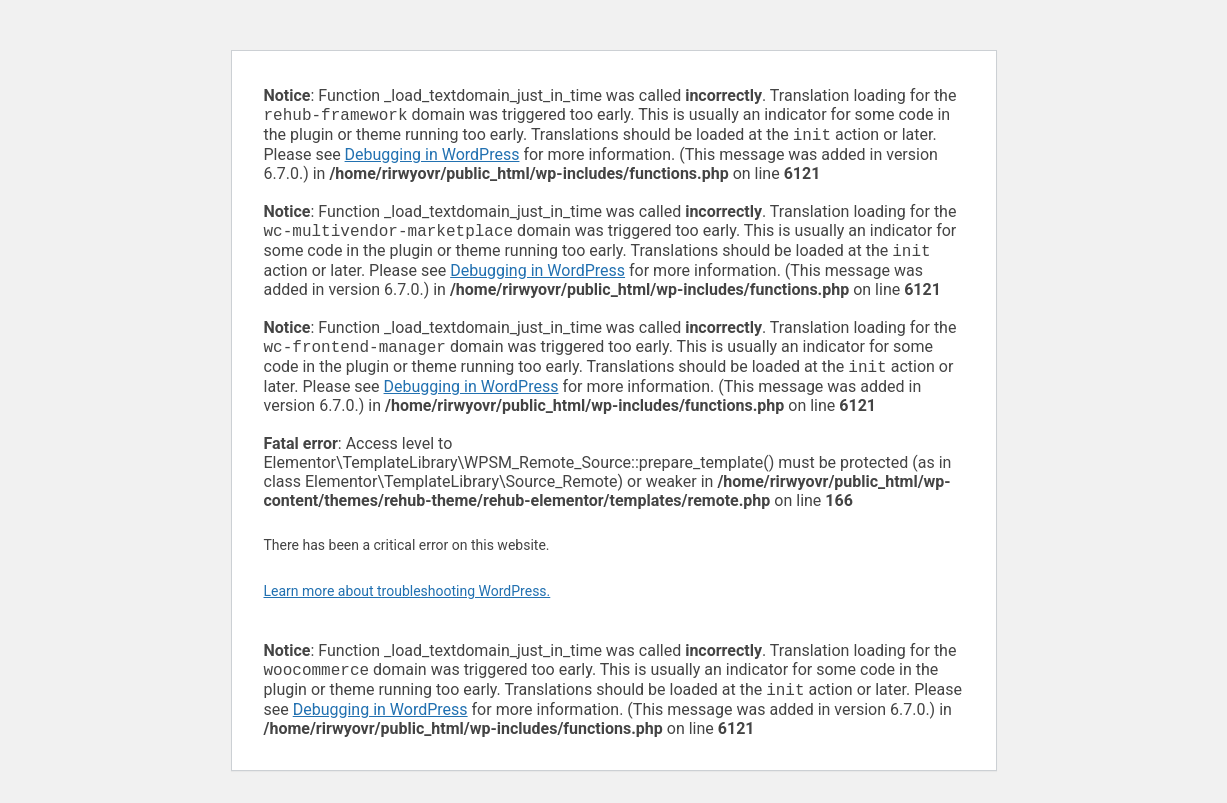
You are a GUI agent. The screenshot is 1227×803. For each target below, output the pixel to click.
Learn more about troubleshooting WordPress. (407, 603)
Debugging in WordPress (432, 158)
